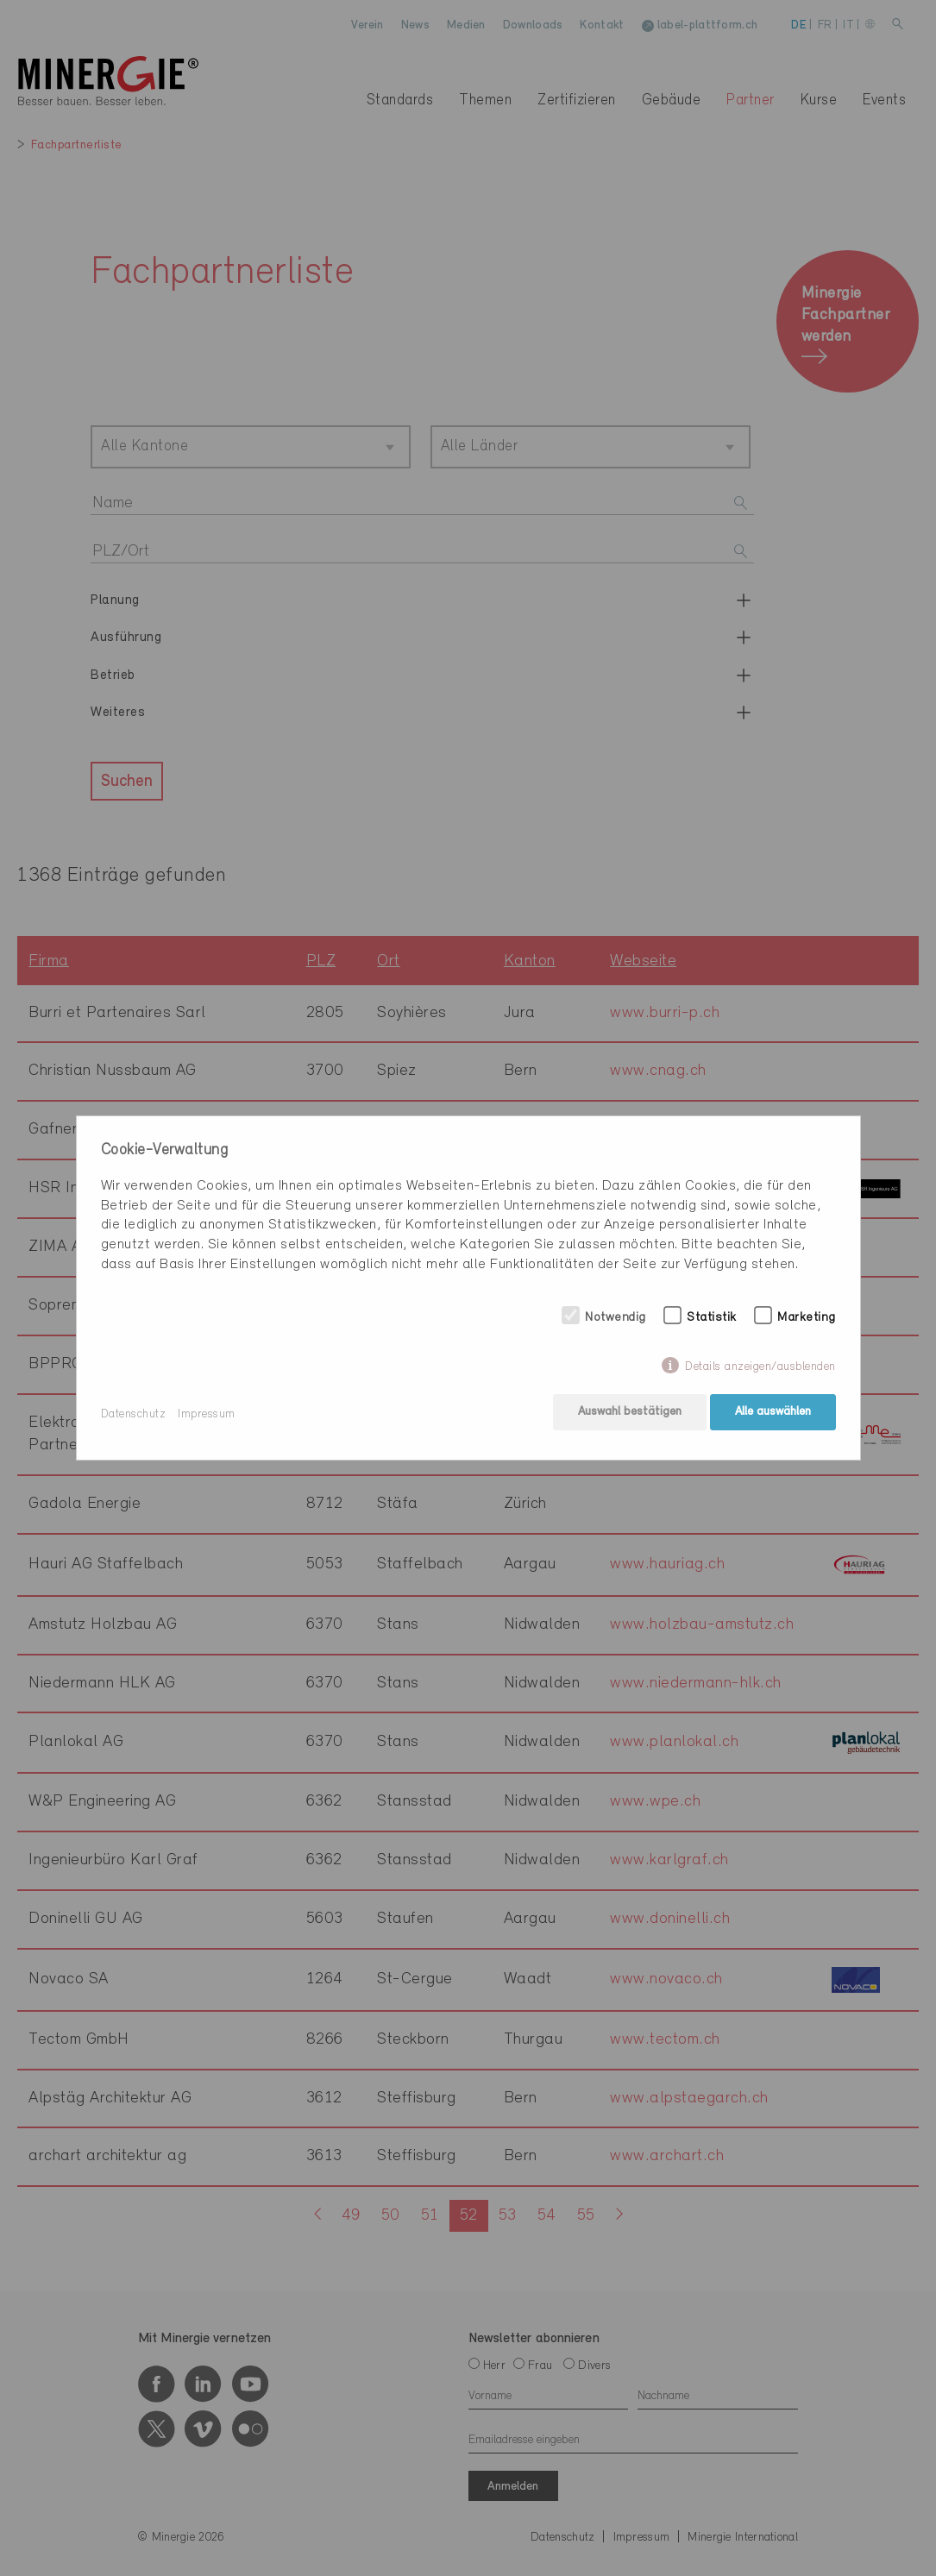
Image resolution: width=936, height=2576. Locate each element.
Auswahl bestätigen (627, 1414)
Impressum (207, 1414)
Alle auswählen (773, 1414)
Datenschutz (133, 1414)
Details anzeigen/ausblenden (760, 1369)
